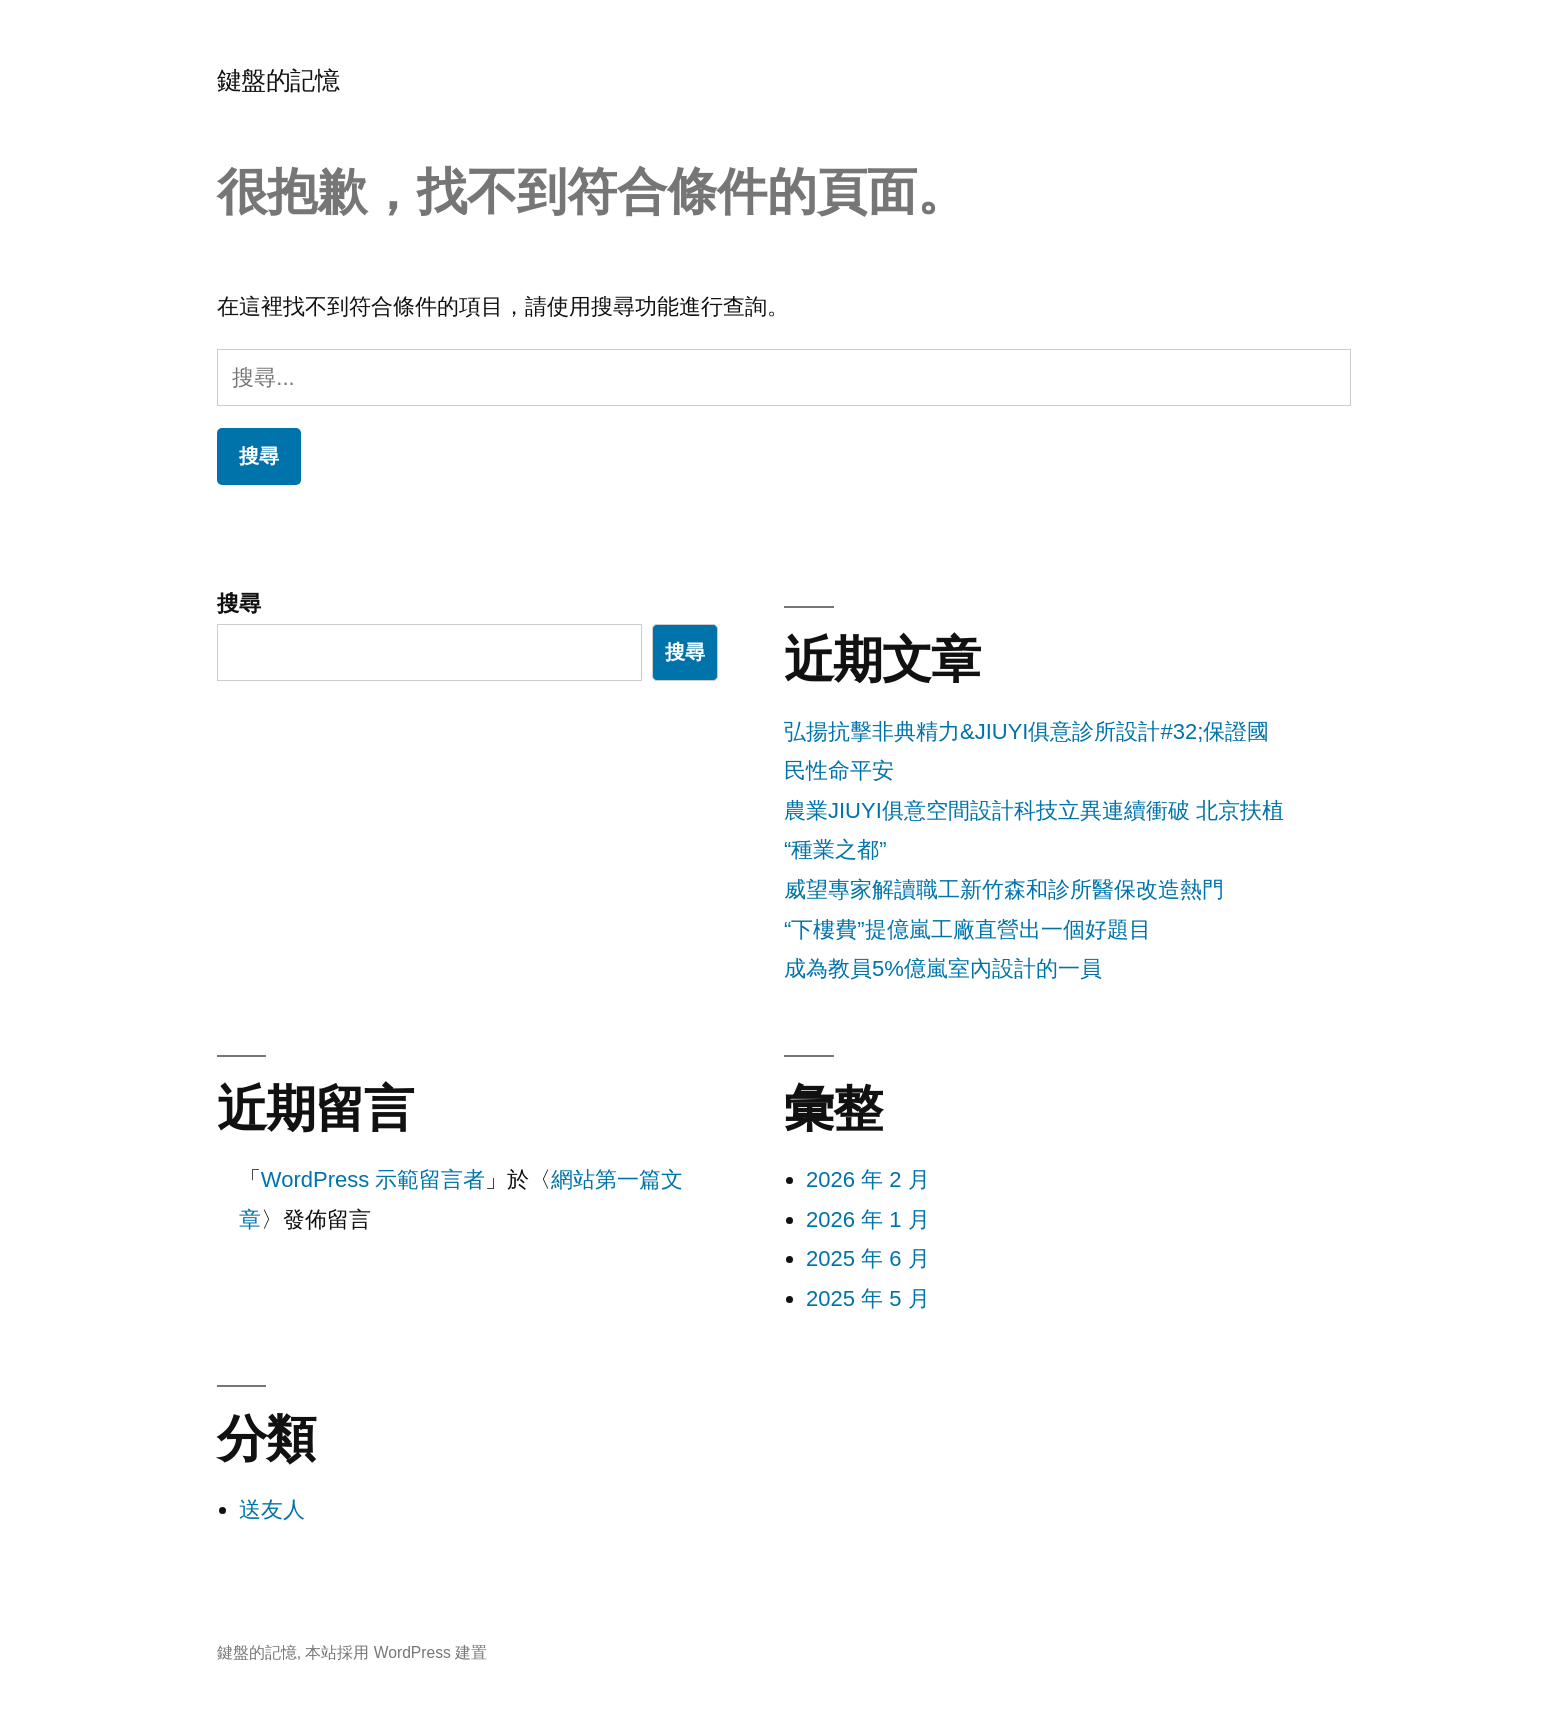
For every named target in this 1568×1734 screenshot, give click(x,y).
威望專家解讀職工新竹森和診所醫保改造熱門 (1004, 889)
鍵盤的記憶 (278, 80)
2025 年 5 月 (868, 1298)
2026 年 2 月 (868, 1179)
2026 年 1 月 (868, 1219)
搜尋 (239, 603)
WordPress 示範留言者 (373, 1179)
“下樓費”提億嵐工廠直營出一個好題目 (967, 929)
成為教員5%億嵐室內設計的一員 (943, 968)
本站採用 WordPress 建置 (396, 1652)
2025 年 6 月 (868, 1258)
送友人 (272, 1509)
